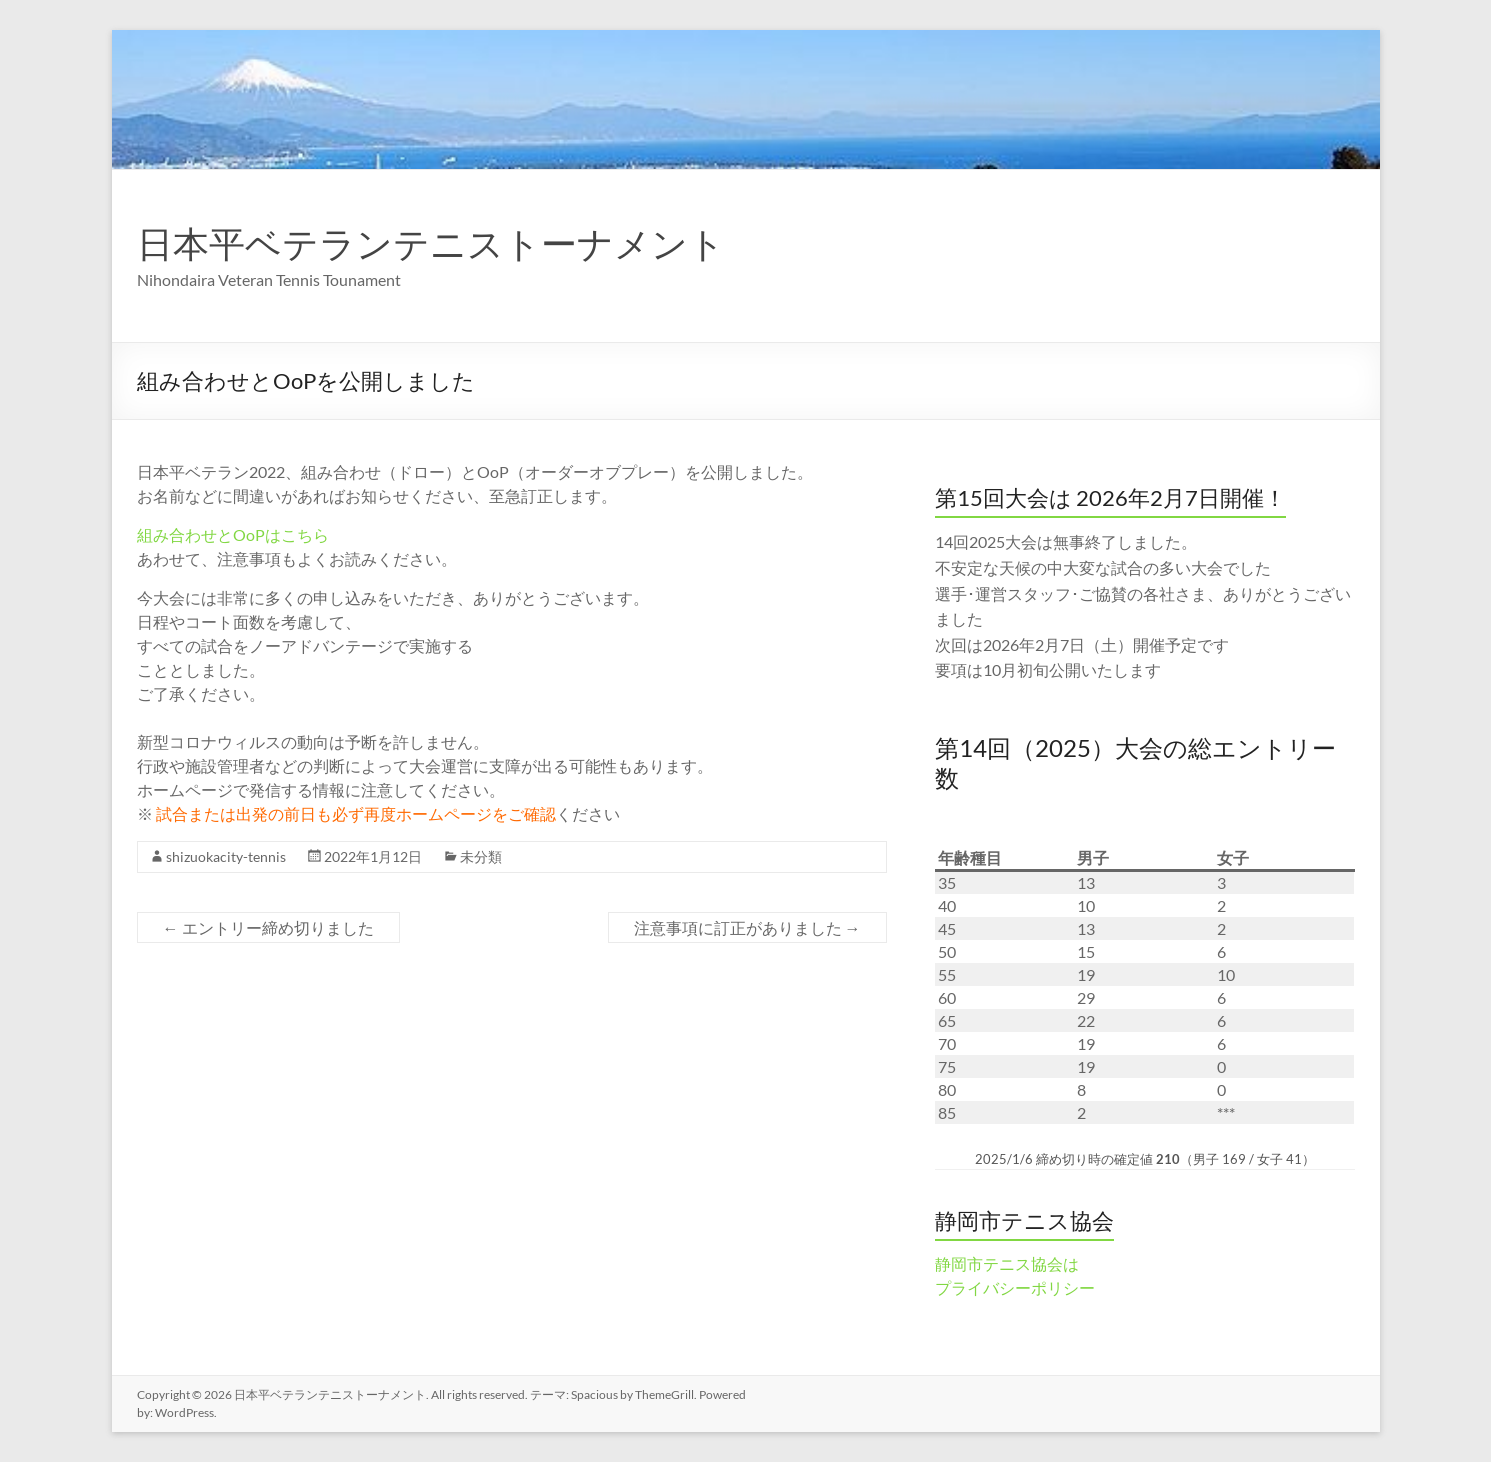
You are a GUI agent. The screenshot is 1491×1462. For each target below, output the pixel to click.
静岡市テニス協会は (1007, 1263)
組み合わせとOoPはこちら (233, 534)
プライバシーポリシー (1015, 1287)
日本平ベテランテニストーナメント (431, 243)
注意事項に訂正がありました (747, 927)
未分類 (481, 856)
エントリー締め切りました (268, 927)
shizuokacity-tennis (226, 856)
